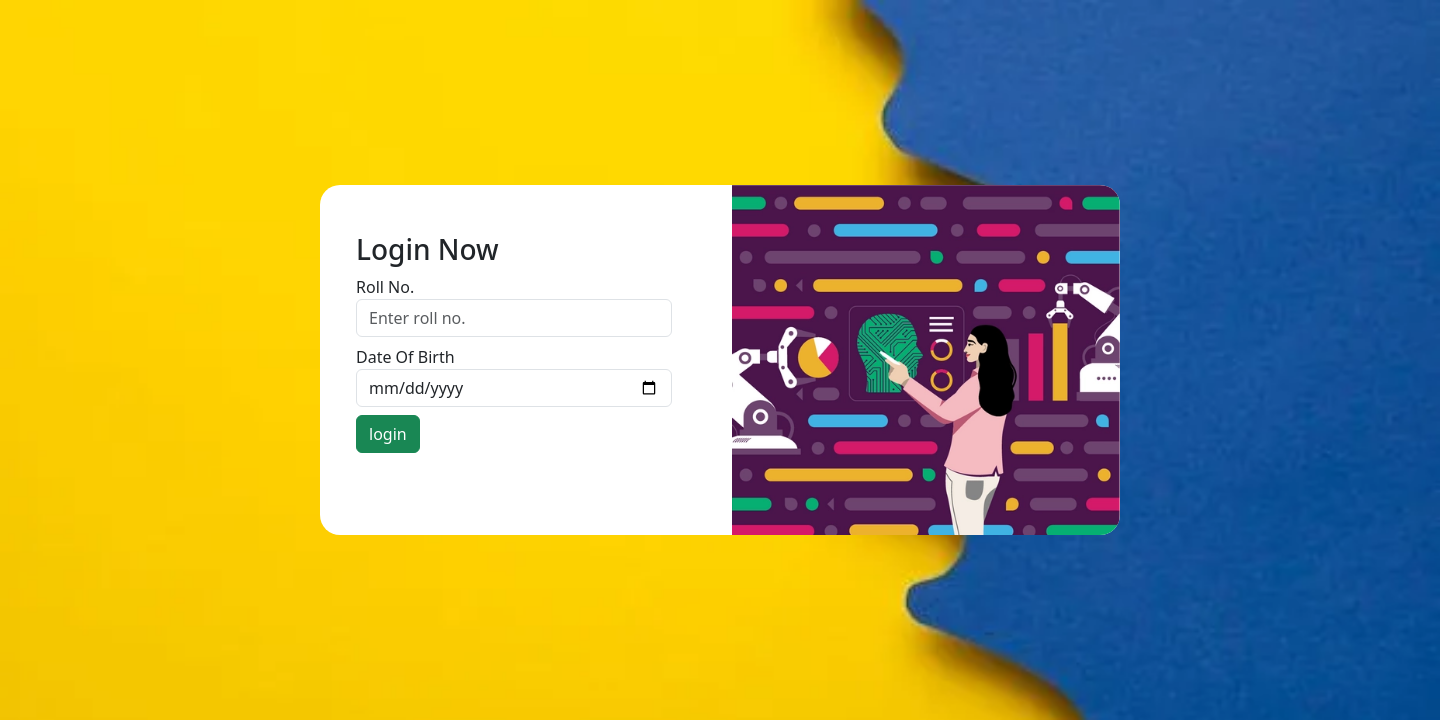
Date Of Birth (405, 357)
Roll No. (385, 287)
